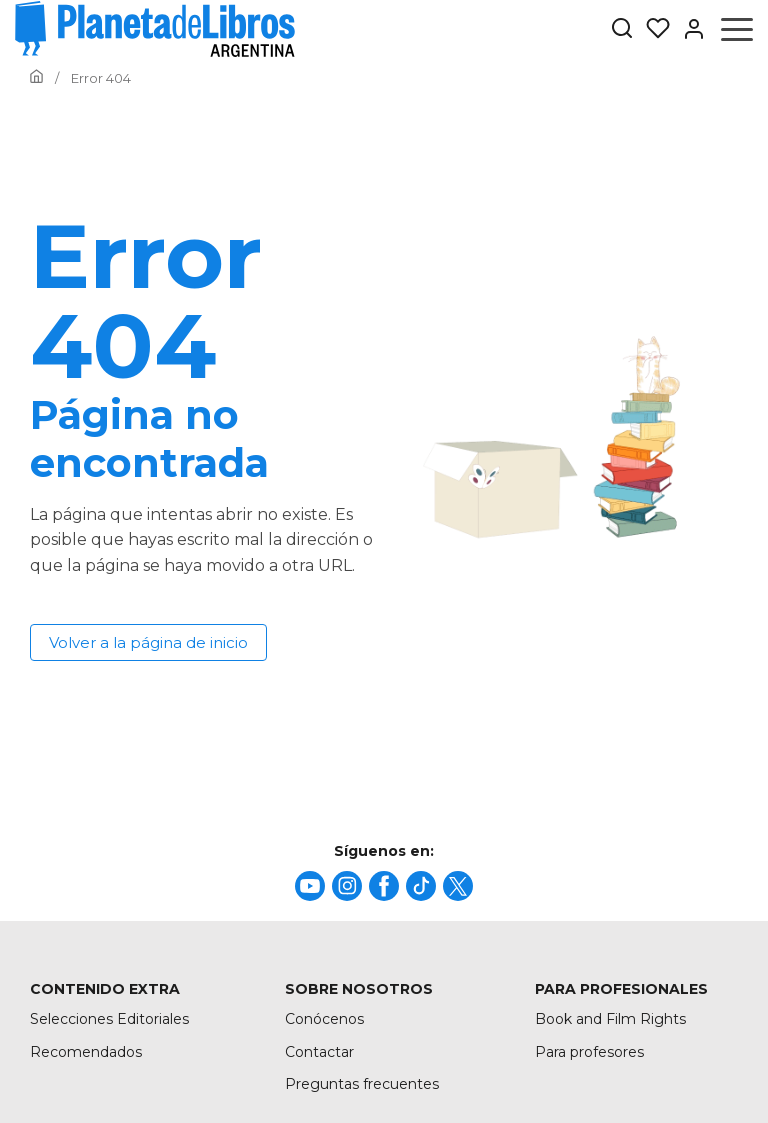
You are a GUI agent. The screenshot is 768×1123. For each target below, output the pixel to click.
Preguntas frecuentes (362, 1084)
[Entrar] (688, 29)
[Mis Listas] (652, 29)
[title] (310, 886)
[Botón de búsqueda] (622, 29)
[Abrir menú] (737, 29)
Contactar (319, 1052)
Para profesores (589, 1052)
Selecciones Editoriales (109, 1019)
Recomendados (86, 1052)
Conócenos (324, 1019)
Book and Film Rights (610, 1019)
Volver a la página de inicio (148, 642)
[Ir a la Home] (36, 78)
